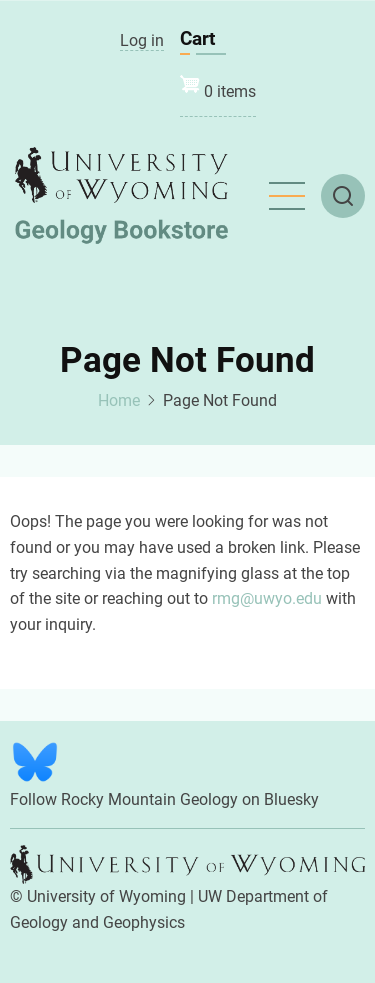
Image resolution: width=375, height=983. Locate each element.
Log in (142, 40)
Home (119, 400)
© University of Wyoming (98, 896)
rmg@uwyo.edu (267, 598)
